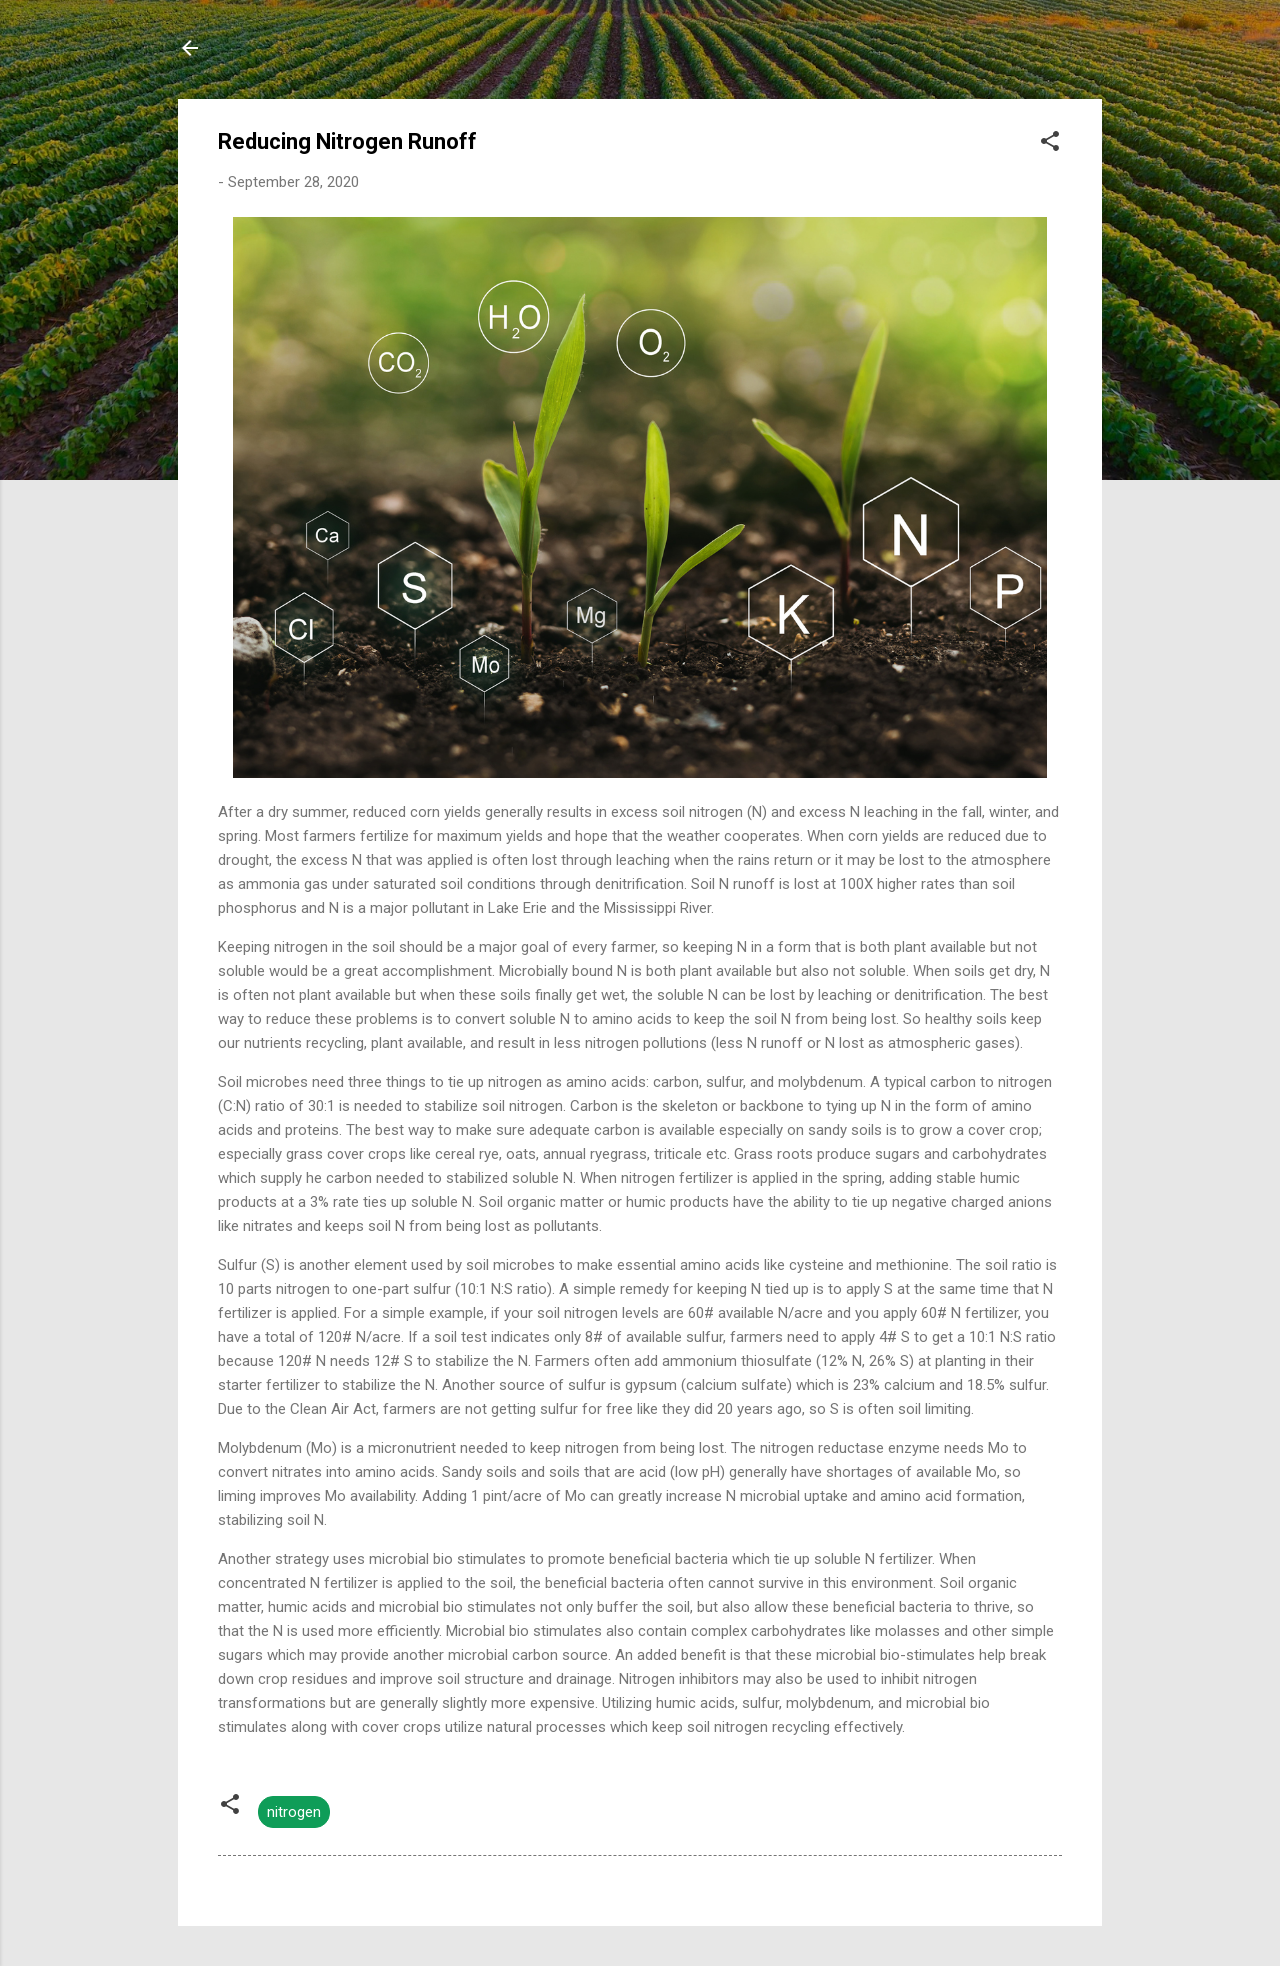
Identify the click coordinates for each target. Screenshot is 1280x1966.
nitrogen (294, 1812)
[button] (1050, 144)
